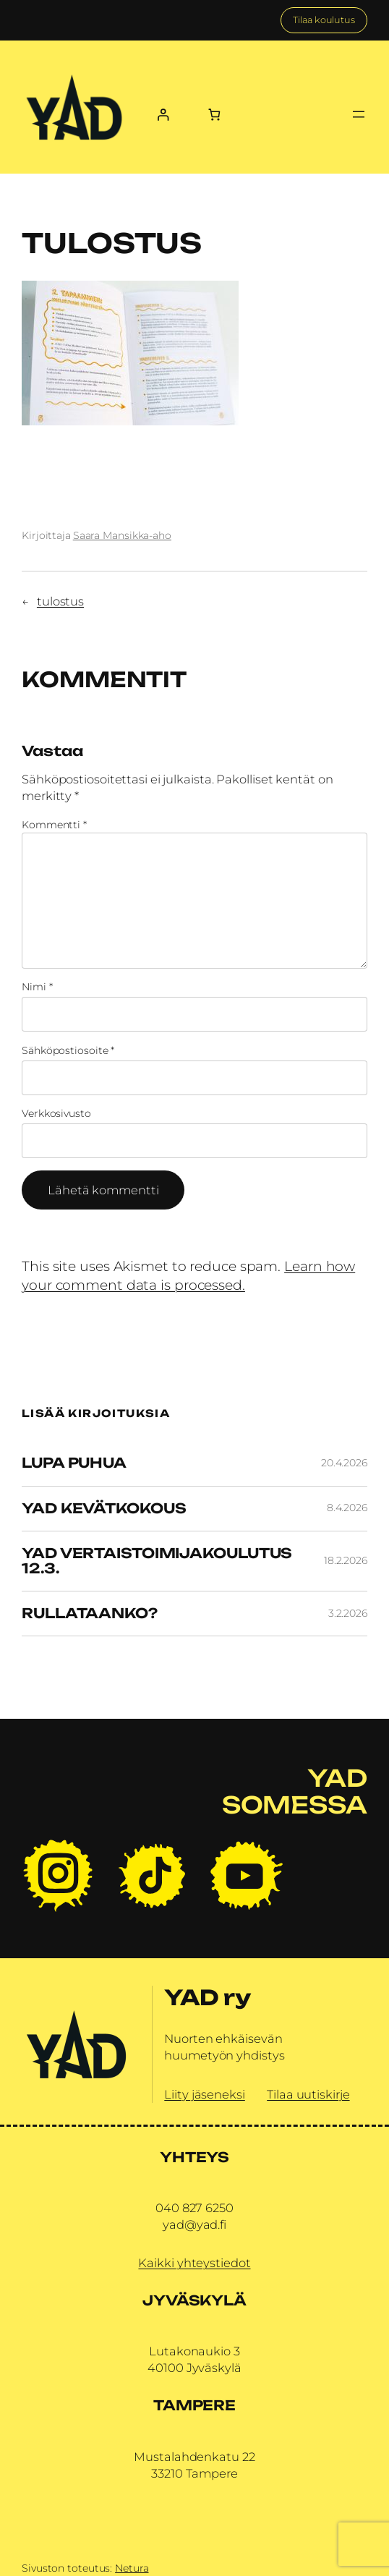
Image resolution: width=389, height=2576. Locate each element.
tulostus (60, 601)
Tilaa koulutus (324, 19)
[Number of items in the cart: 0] (214, 114)
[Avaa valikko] (358, 114)
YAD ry (207, 1997)
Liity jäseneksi (204, 2094)
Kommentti (54, 824)
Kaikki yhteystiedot (194, 2263)
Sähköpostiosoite (68, 1050)
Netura (131, 2568)
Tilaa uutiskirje (308, 2094)
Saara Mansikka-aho (122, 535)
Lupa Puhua (74, 1463)
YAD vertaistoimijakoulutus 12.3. (157, 1561)
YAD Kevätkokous (104, 1508)
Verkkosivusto (56, 1113)
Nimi (37, 986)
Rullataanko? (90, 1613)
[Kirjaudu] (162, 114)
